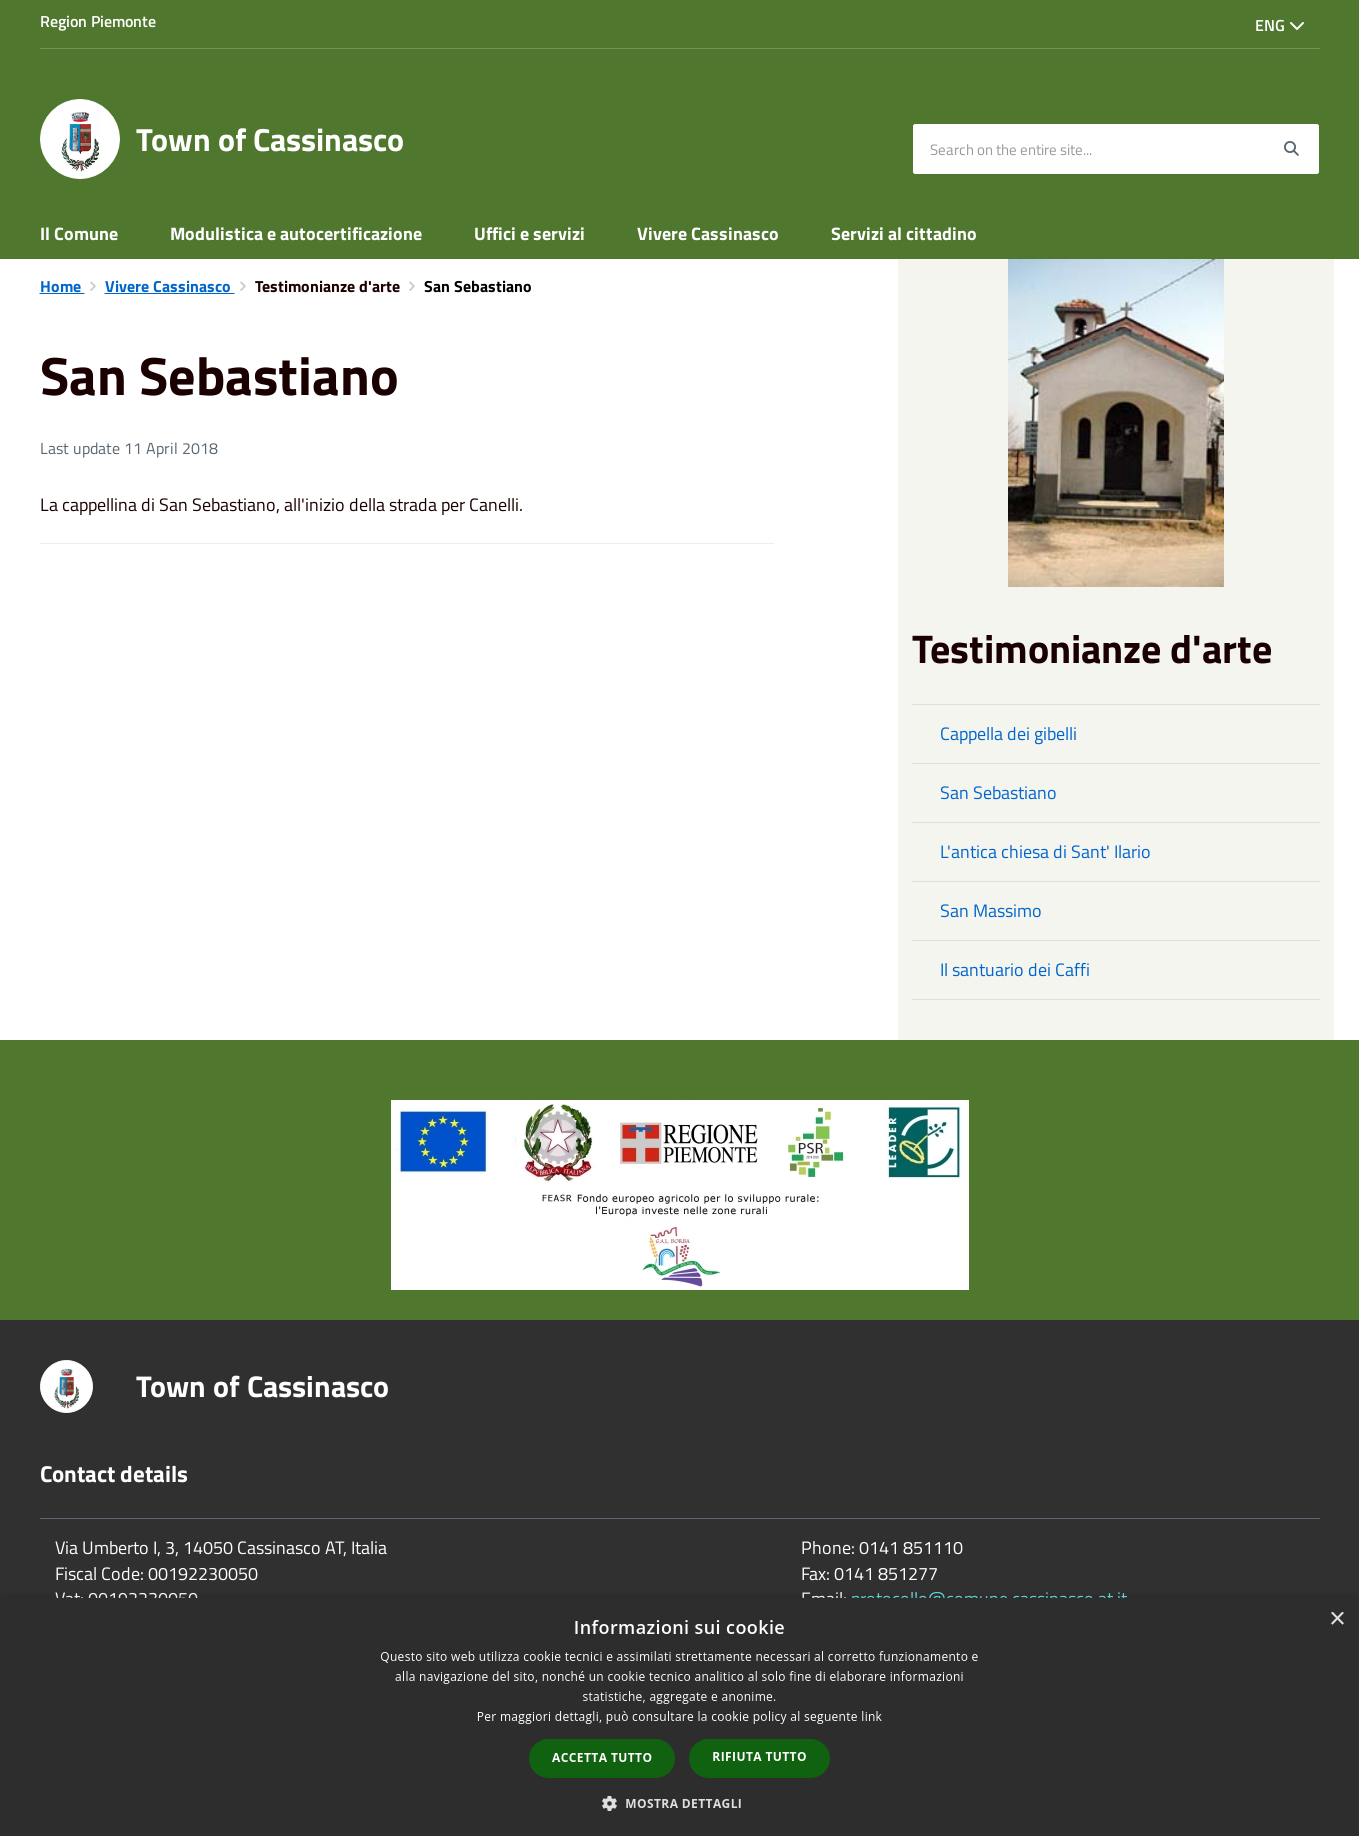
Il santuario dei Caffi (1015, 969)
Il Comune (79, 233)
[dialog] (679, 1717)
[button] (680, 1802)
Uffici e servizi (529, 233)
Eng (1280, 25)
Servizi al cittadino (904, 233)
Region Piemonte (98, 21)
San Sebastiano (998, 792)
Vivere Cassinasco (708, 233)
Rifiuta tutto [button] (759, 1756)
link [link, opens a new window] (871, 1716)
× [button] (1336, 1619)
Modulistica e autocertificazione (296, 233)
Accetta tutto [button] (602, 1757)
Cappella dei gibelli (1008, 733)
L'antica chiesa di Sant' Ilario (1045, 851)
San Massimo (991, 910)
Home (62, 286)
